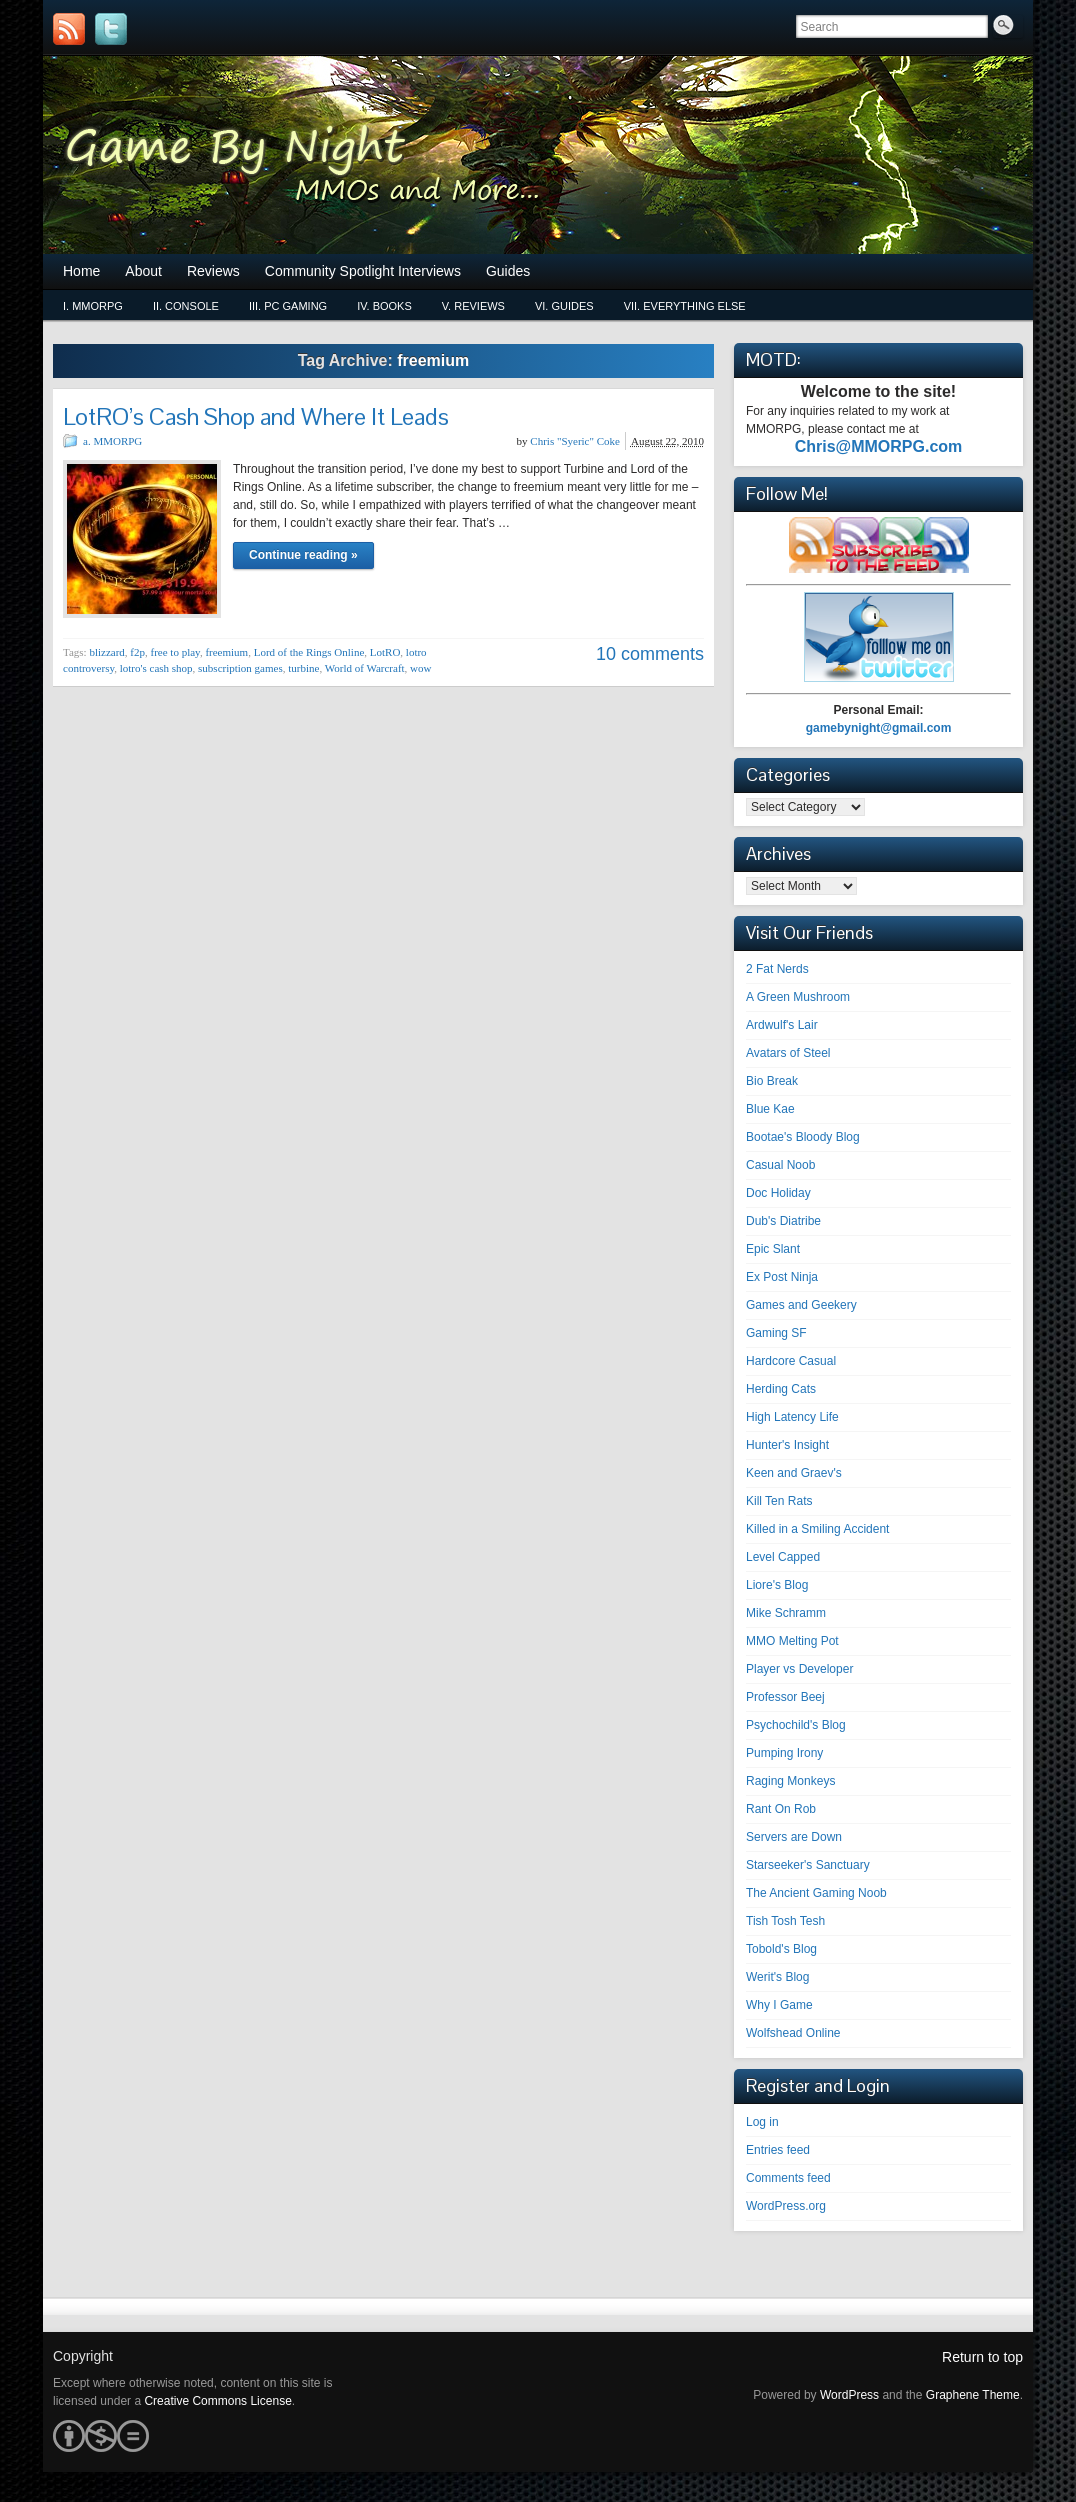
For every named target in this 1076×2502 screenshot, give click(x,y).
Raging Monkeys (790, 1781)
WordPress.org (786, 2206)
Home (81, 271)
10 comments (650, 654)
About (143, 271)
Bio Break (772, 1081)
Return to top (982, 2357)
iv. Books (384, 306)
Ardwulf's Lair (782, 1025)
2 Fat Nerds (777, 969)
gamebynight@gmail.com (879, 728)
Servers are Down (794, 1837)
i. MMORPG (93, 306)
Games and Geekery (801, 1305)
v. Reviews (473, 306)
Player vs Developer (799, 1669)
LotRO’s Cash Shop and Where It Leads (256, 416)
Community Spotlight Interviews (363, 271)
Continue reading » (303, 555)
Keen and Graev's (794, 1473)
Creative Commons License (217, 2401)
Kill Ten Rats (779, 1501)
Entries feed (778, 2150)
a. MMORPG (112, 441)
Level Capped (783, 1557)
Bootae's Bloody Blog (803, 1137)
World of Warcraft (365, 668)
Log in (762, 2122)
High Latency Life (792, 1417)
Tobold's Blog (781, 1949)
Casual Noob (780, 1165)
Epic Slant (773, 1249)
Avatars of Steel (788, 1053)
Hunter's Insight (787, 1445)
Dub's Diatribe (783, 1221)
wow (420, 668)
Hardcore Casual (791, 1361)
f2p (137, 652)
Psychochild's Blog (796, 1725)
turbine (303, 668)
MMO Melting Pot (792, 1641)
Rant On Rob (781, 1809)
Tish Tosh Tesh (785, 1921)
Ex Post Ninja (782, 1277)
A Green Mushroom (798, 997)
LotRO (385, 652)
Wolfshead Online (793, 2033)
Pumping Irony (784, 1753)
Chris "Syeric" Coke (575, 441)
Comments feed (788, 2178)
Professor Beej (785, 1697)
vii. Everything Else (685, 306)
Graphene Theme (973, 2395)
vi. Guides (564, 306)
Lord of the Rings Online (309, 652)
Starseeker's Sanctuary (808, 1865)
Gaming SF (776, 1333)
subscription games (240, 668)
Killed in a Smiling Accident (817, 1529)
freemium (226, 652)
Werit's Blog (777, 1977)
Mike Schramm (786, 1613)
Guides (508, 271)
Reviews (213, 271)
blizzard (106, 652)
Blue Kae (770, 1109)
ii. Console (186, 306)
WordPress (849, 2395)
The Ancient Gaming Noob (816, 1893)
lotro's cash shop (156, 668)
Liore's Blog (777, 1585)
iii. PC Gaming (288, 306)
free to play (175, 652)
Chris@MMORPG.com (879, 446)
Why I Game (779, 2005)
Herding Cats (781, 1389)
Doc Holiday (778, 1193)
